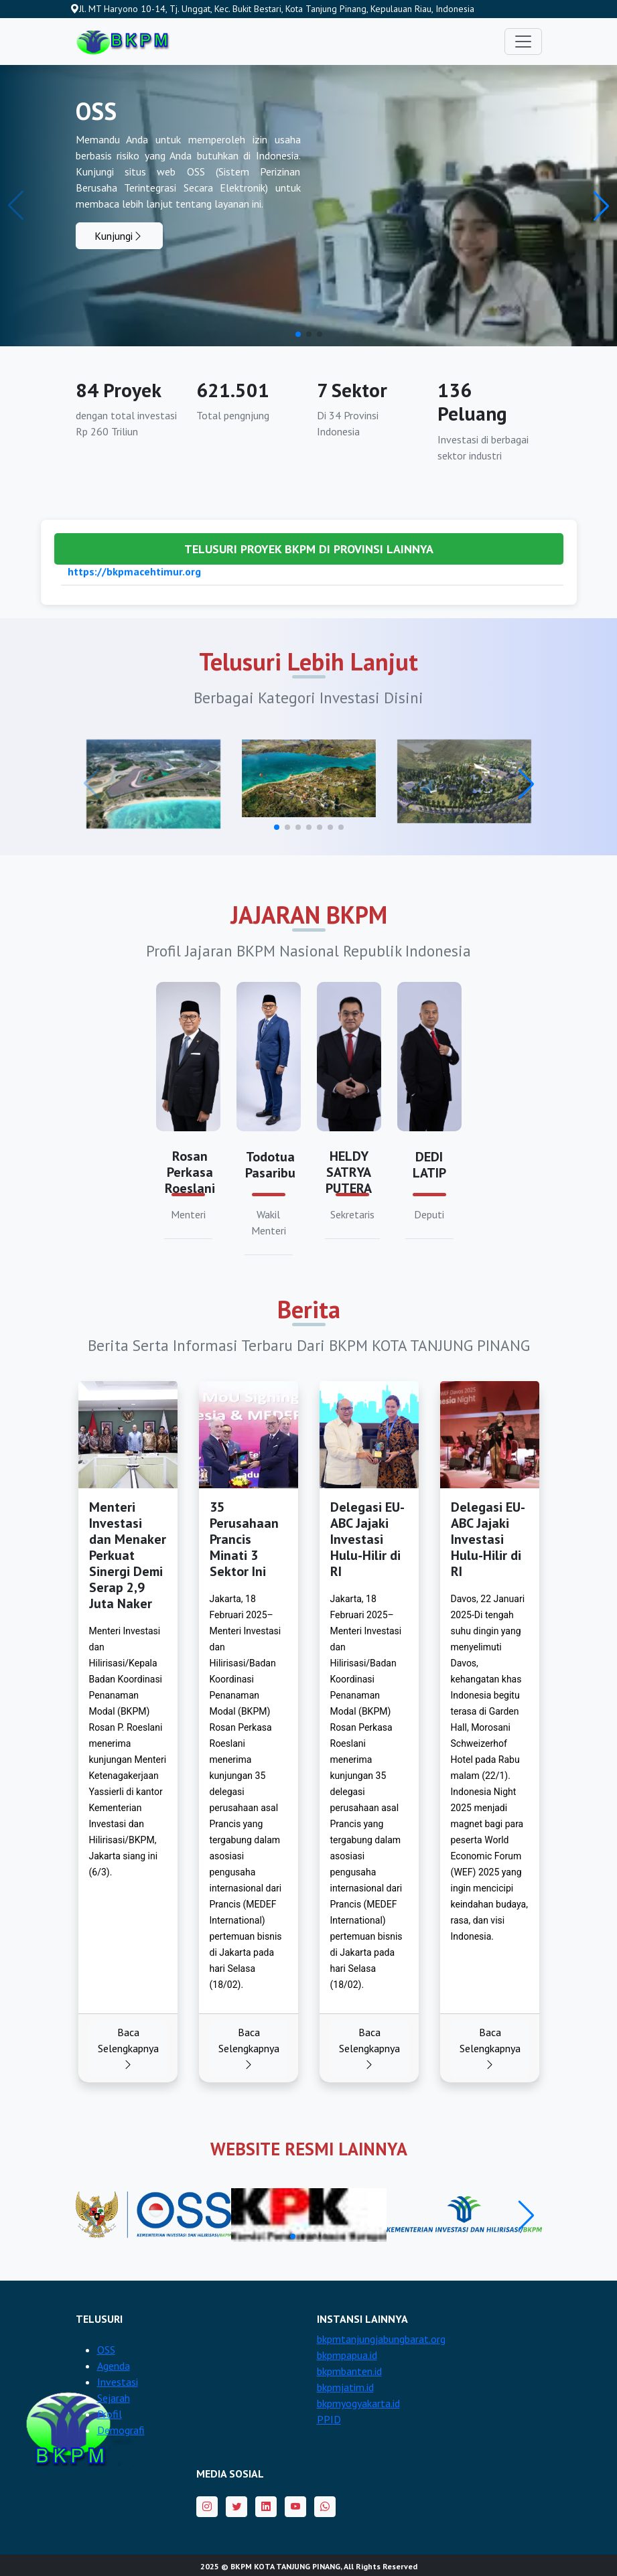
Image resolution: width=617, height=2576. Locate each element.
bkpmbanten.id (349, 2371)
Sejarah (113, 2398)
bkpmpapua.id (347, 2355)
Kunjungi (118, 235)
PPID (329, 2419)
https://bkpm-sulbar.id (123, 583)
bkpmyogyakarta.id (358, 2403)
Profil (109, 2414)
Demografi (121, 2430)
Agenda (113, 2365)
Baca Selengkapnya (128, 2048)
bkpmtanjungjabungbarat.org (381, 2339)
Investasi (117, 2381)
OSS (106, 2349)
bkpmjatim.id (345, 2387)
